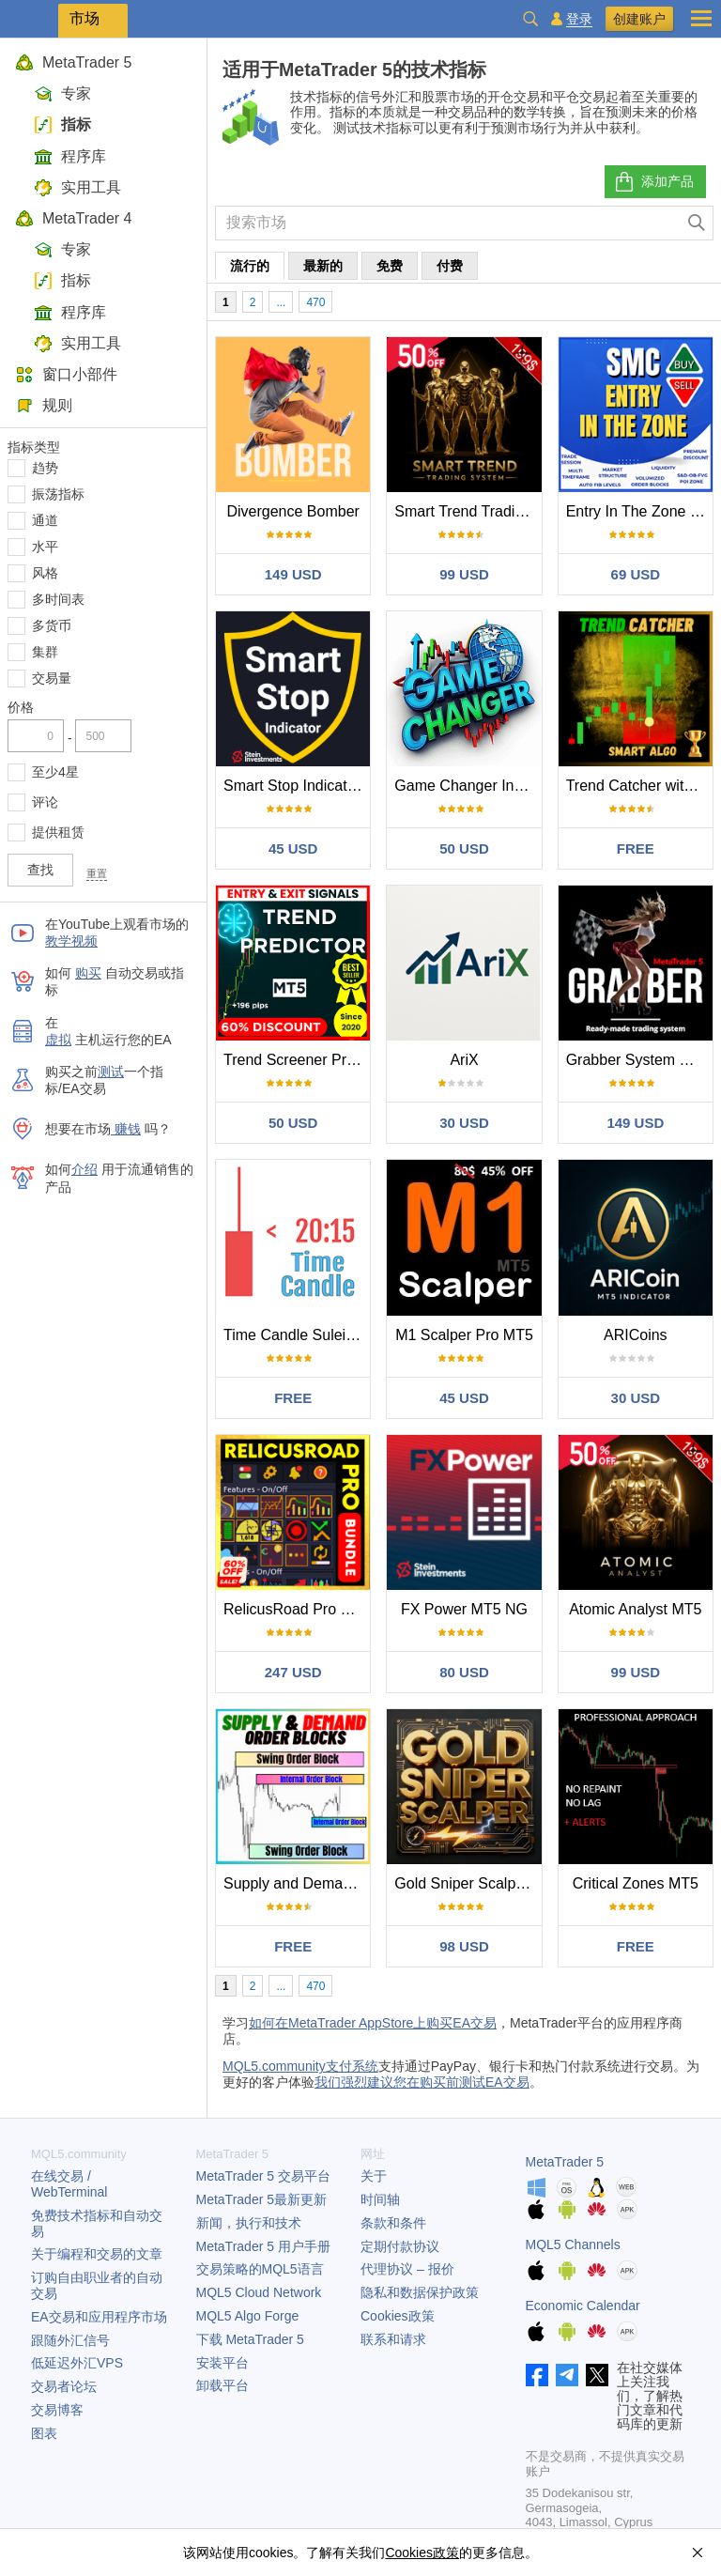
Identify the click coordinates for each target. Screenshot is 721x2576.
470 (315, 302)
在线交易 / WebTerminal (69, 2183)
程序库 (70, 156)
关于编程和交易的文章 (96, 2253)
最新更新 (262, 2199)
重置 (96, 873)
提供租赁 (58, 832)
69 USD (636, 574)
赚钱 (126, 1128)
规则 (43, 405)
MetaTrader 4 (73, 218)
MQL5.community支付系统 (300, 2066)
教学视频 (71, 941)
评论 (45, 802)
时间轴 (380, 2199)
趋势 (45, 467)
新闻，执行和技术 (248, 2222)
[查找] (697, 223)
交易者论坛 (64, 2386)
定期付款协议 (399, 2246)
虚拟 (58, 1039)
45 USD (293, 848)
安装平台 (222, 2362)
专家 (62, 93)
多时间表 (58, 599)
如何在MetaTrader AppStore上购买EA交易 (373, 2022)
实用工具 (77, 187)
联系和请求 (393, 2339)
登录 (579, 19)
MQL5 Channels (573, 2244)
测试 (111, 1071)
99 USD (464, 574)
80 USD (464, 1672)
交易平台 (263, 2175)
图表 (44, 2433)
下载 (250, 2339)
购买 (88, 972)
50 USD (464, 848)
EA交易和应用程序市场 (99, 2316)
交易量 (51, 678)
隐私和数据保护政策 (419, 2292)
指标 (62, 124)
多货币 (51, 625)
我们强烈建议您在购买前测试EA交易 (421, 2082)
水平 (45, 546)
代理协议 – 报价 (407, 2268)
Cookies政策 (397, 2315)
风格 (45, 572)
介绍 (84, 1169)
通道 (45, 520)
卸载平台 (222, 2385)
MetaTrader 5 (73, 62)
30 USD (464, 1123)
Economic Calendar (583, 2305)
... (280, 302)
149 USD (293, 574)
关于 (373, 2175)
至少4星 (55, 771)
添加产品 (653, 182)
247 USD (293, 1672)
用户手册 (263, 2246)
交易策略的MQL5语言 (260, 2268)
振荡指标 (58, 493)
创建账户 (639, 18)
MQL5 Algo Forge (247, 2315)
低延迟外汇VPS (77, 2362)
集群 (45, 651)
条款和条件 (393, 2222)
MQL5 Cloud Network (259, 2292)
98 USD (464, 1946)
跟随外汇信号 (70, 2340)
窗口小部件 (66, 374)
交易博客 (57, 2409)
